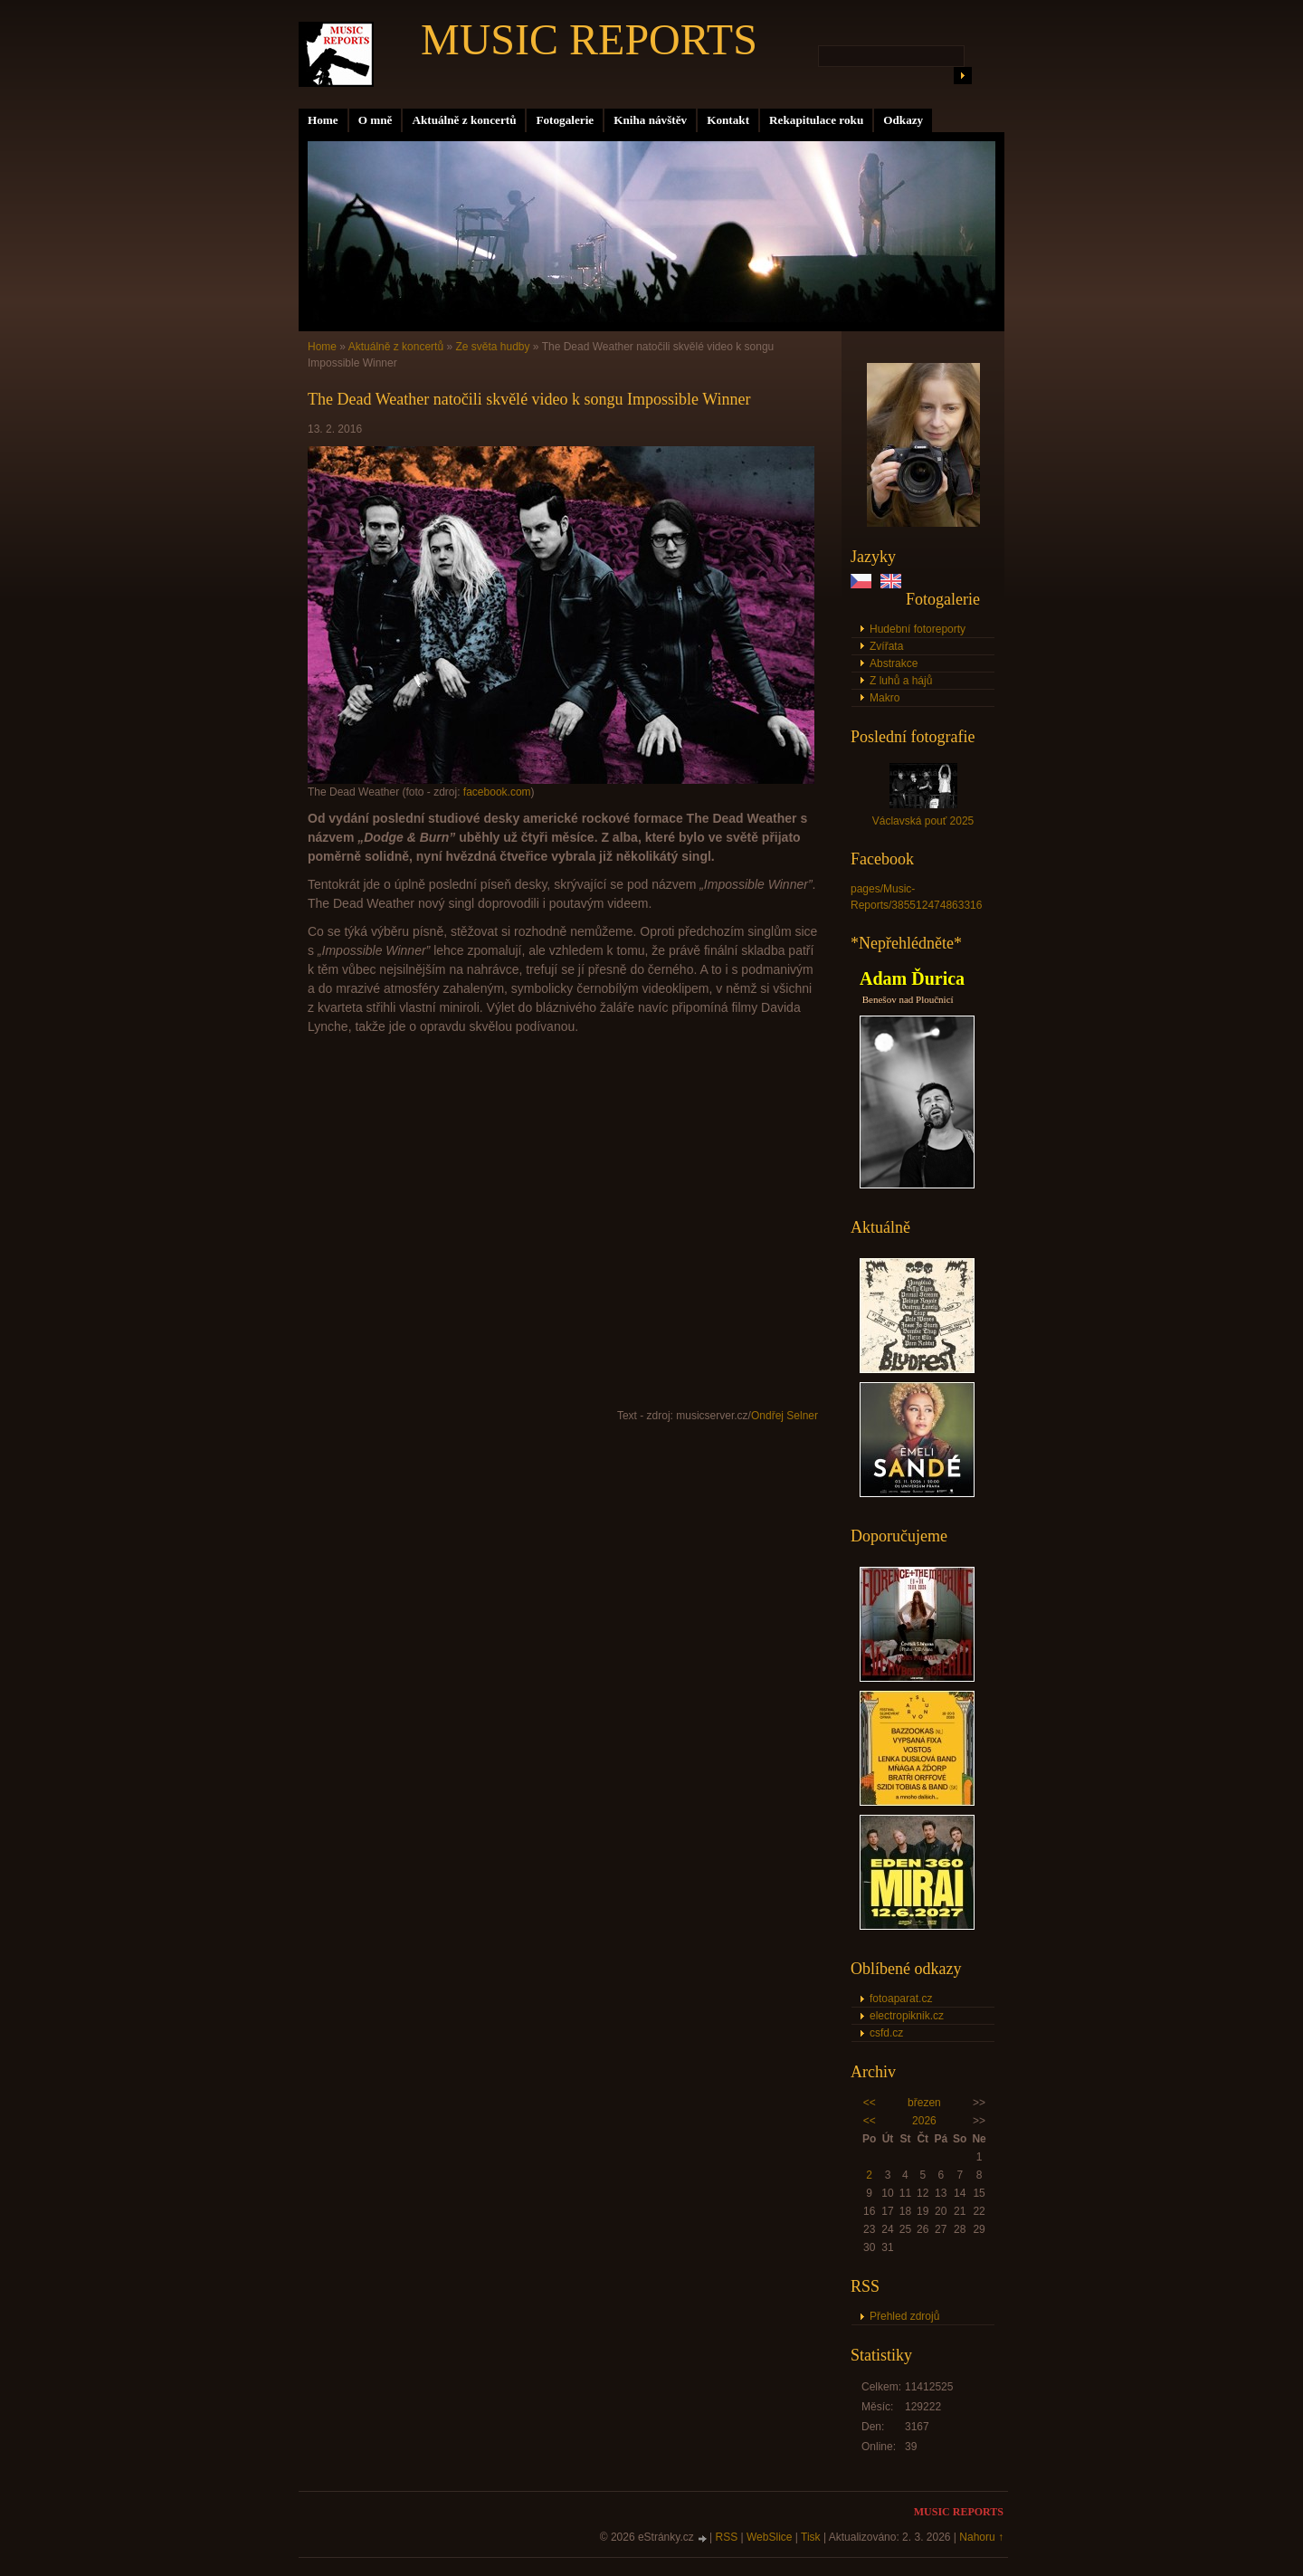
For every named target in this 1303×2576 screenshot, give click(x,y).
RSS (727, 2537)
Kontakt (728, 120)
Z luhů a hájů (901, 680)
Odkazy (903, 120)
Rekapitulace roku (816, 120)
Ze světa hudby (492, 346)
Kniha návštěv (650, 120)
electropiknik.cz (907, 2015)
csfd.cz (886, 2033)
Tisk (811, 2537)
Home (323, 120)
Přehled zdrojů (904, 2316)
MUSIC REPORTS (589, 39)
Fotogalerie (565, 120)
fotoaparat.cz (901, 1998)
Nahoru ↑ (981, 2537)
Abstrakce (894, 663)
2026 (924, 2120)
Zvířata (886, 646)
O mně (375, 120)
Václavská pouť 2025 (923, 821)
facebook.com (497, 792)
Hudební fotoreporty (917, 629)
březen (924, 2102)
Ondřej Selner (784, 1415)
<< (869, 2102)
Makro (884, 698)
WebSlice (769, 2537)
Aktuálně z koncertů (464, 120)
